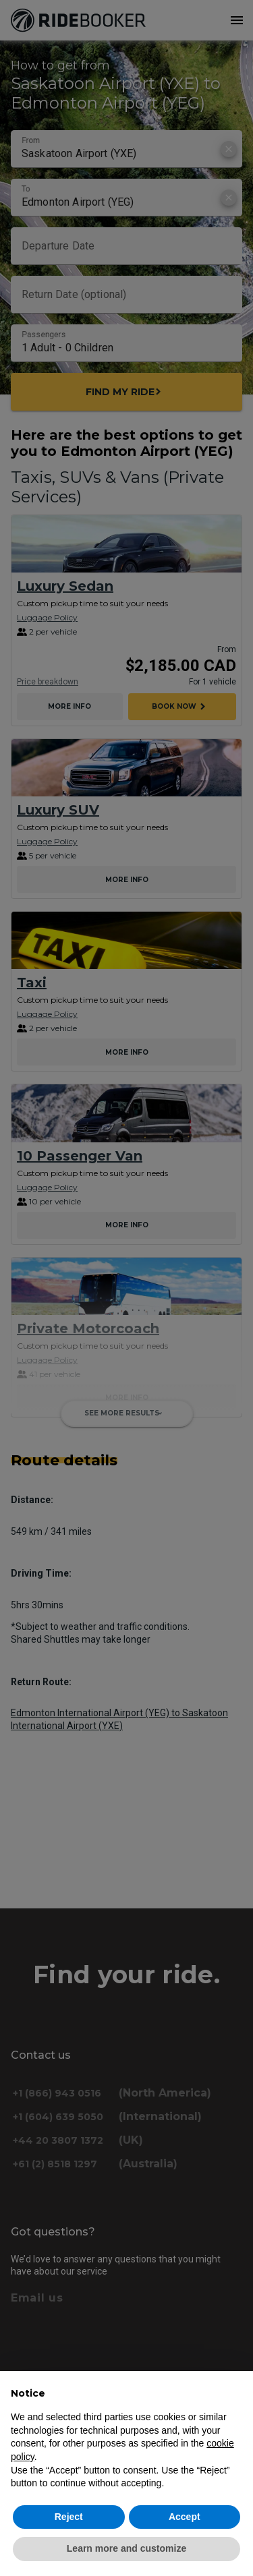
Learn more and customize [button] (126, 2548)
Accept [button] (184, 2516)
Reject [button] (69, 2516)
